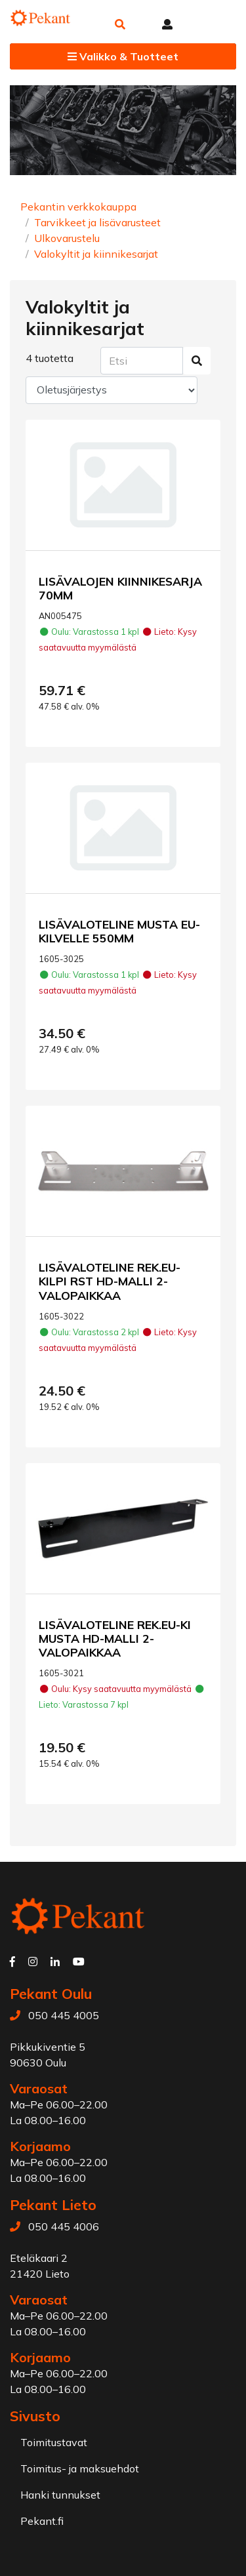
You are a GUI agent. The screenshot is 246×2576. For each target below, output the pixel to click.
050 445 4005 (63, 2015)
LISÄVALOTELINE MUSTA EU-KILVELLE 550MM (119, 931)
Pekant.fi (42, 2520)
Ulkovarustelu (67, 238)
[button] (120, 24)
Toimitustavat (53, 2442)
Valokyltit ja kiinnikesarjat (96, 253)
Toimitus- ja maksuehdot (79, 2468)
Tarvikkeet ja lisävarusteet (97, 222)
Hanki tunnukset (60, 2494)
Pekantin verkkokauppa (78, 206)
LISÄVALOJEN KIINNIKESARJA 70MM (120, 588)
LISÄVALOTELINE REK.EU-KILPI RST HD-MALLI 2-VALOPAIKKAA (109, 1281)
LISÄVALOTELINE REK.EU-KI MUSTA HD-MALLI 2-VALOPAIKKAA (115, 1638)
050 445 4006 (63, 2226)
